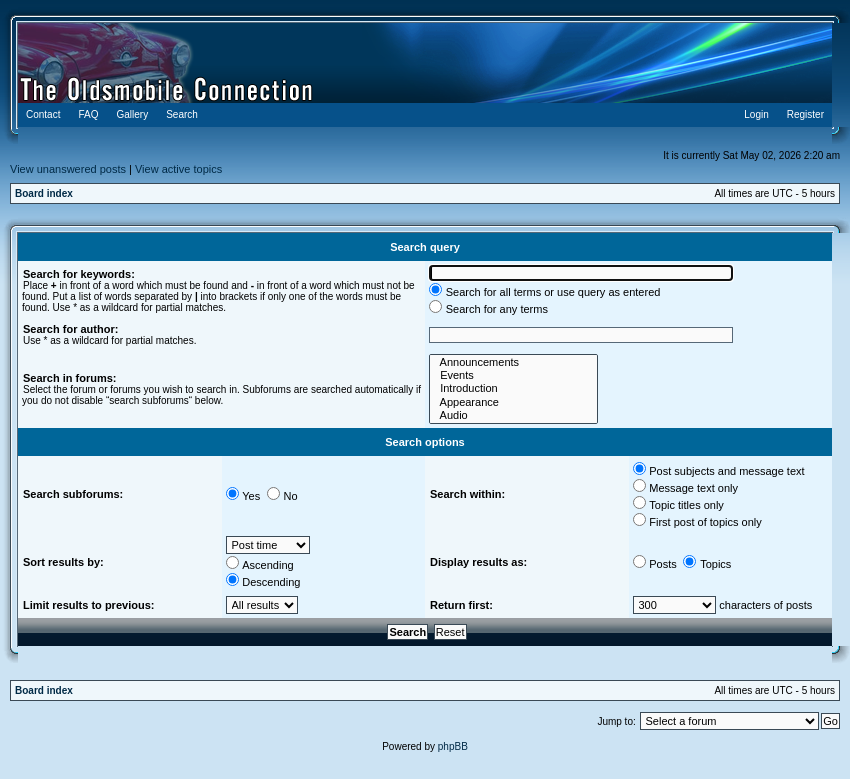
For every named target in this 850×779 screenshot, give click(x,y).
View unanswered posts (68, 169)
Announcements (513, 362)
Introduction (513, 388)
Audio (513, 415)
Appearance (513, 402)
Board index (44, 193)
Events (513, 375)
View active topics (178, 169)
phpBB (453, 746)
